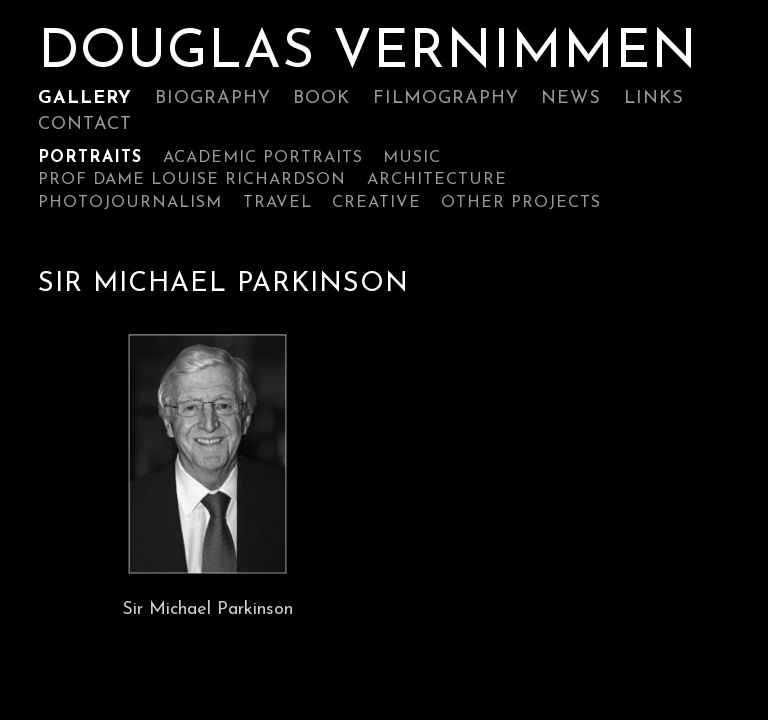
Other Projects (521, 203)
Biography (213, 98)
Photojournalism (130, 203)
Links (654, 98)
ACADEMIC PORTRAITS (263, 158)
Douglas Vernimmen (368, 54)
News (571, 98)
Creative (376, 203)
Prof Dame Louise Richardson (192, 180)
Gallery (85, 98)
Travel (277, 203)
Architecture (437, 180)
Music (412, 158)
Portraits (90, 158)
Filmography (446, 98)
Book (321, 98)
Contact (85, 124)
